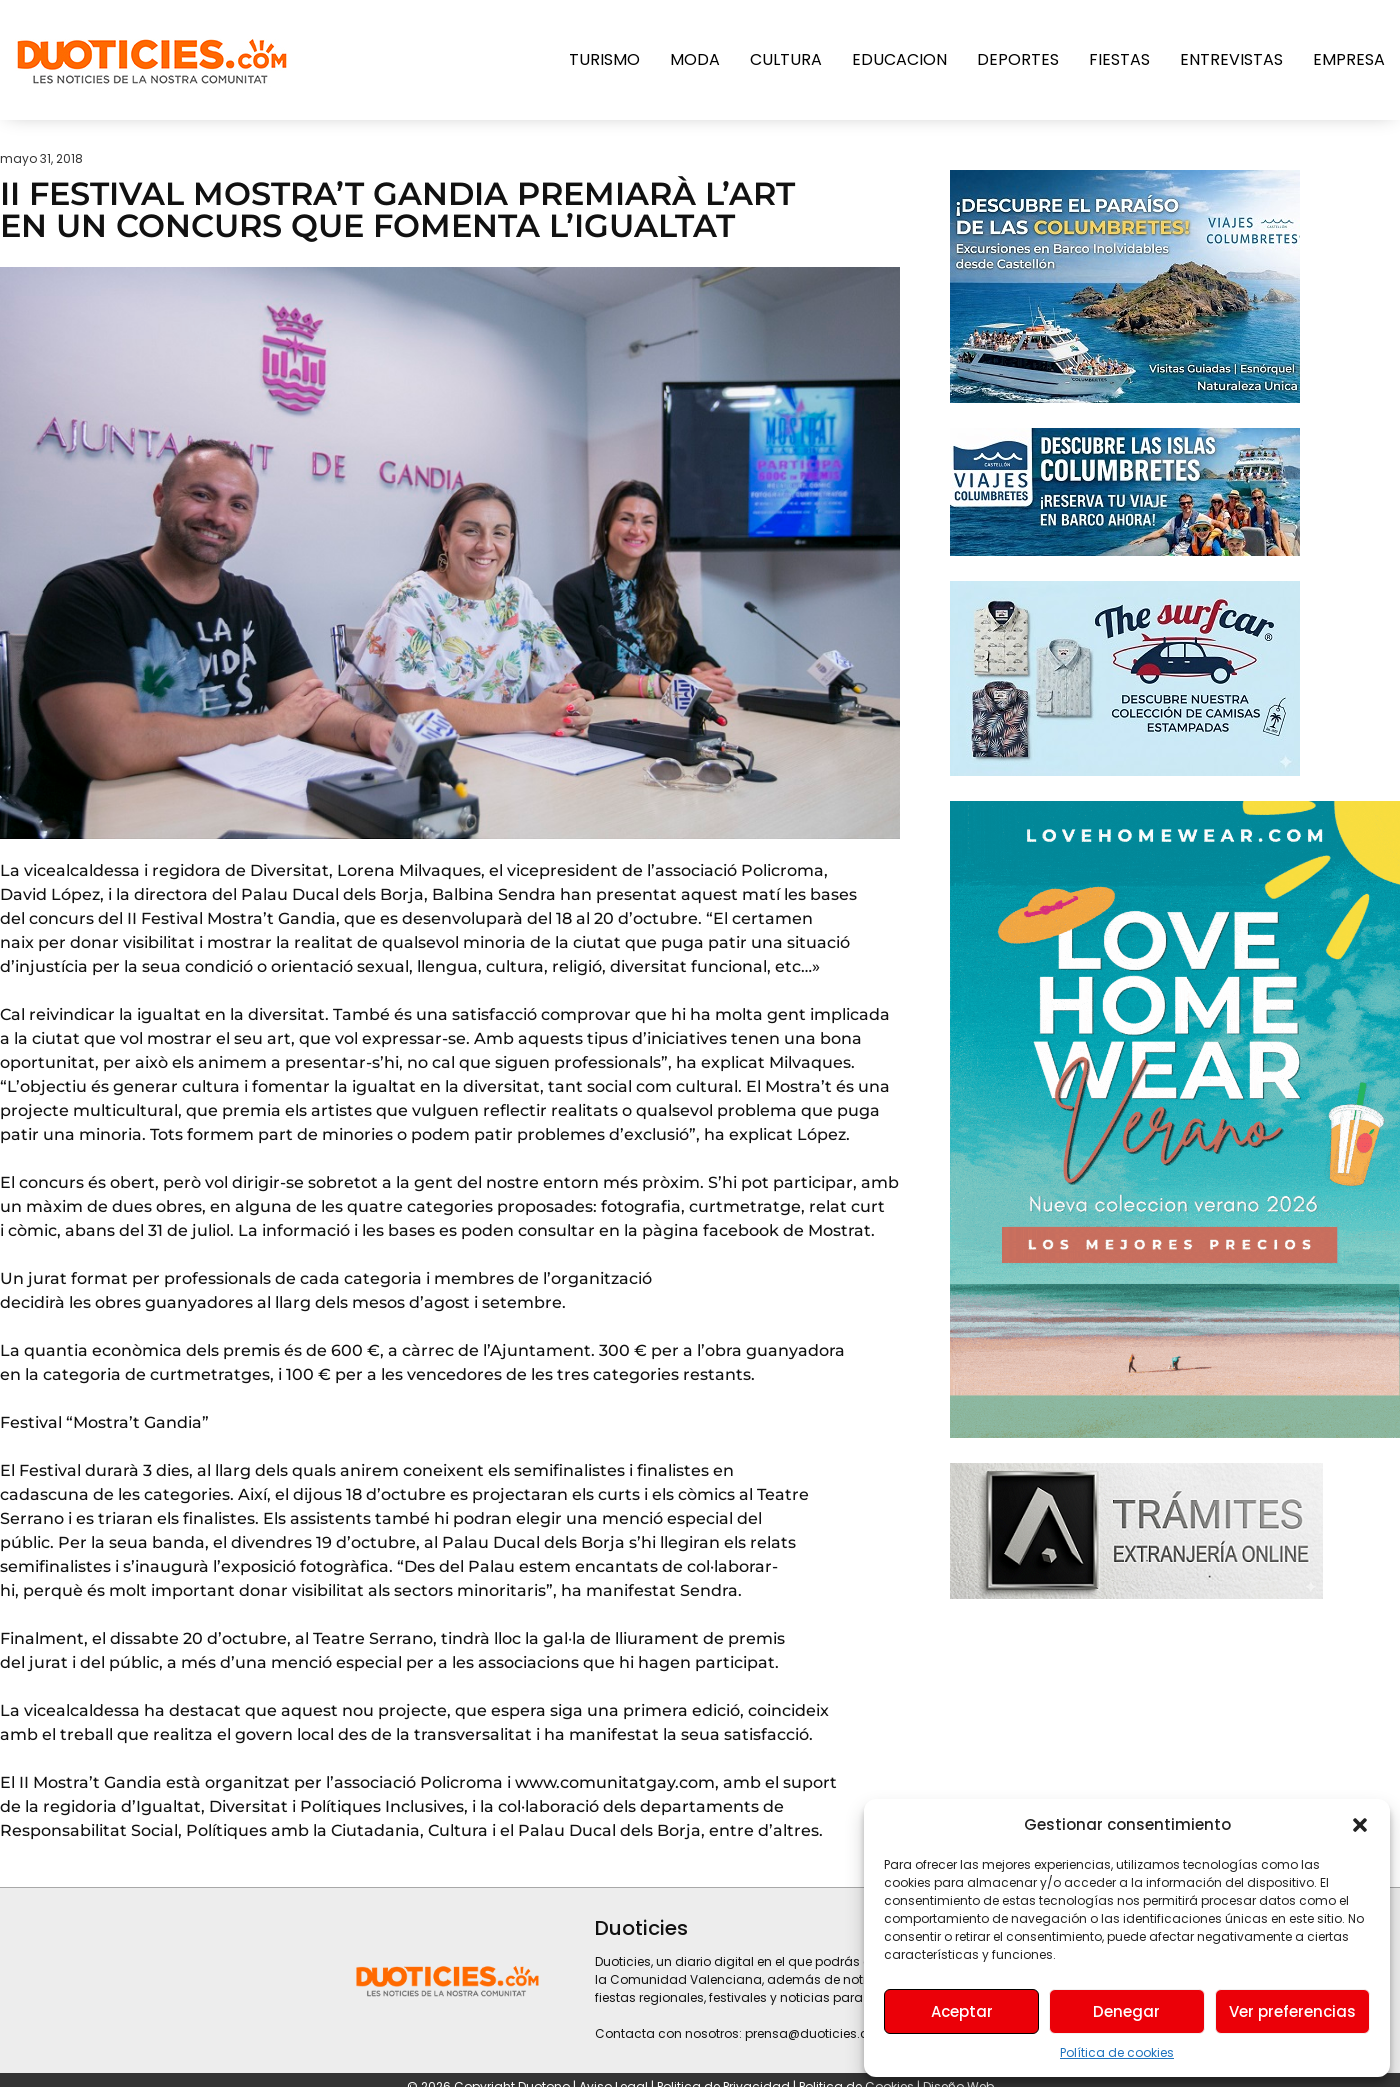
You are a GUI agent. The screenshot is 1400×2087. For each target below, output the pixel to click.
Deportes (1018, 59)
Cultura (786, 59)
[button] (1360, 1825)
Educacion (899, 59)
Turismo (604, 59)
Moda (695, 59)
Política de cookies (1117, 2052)
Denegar (1126, 2011)
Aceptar (962, 2011)
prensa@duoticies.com (817, 2033)
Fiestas (1119, 59)
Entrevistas (1231, 59)
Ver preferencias (1292, 2011)
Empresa (1349, 59)
